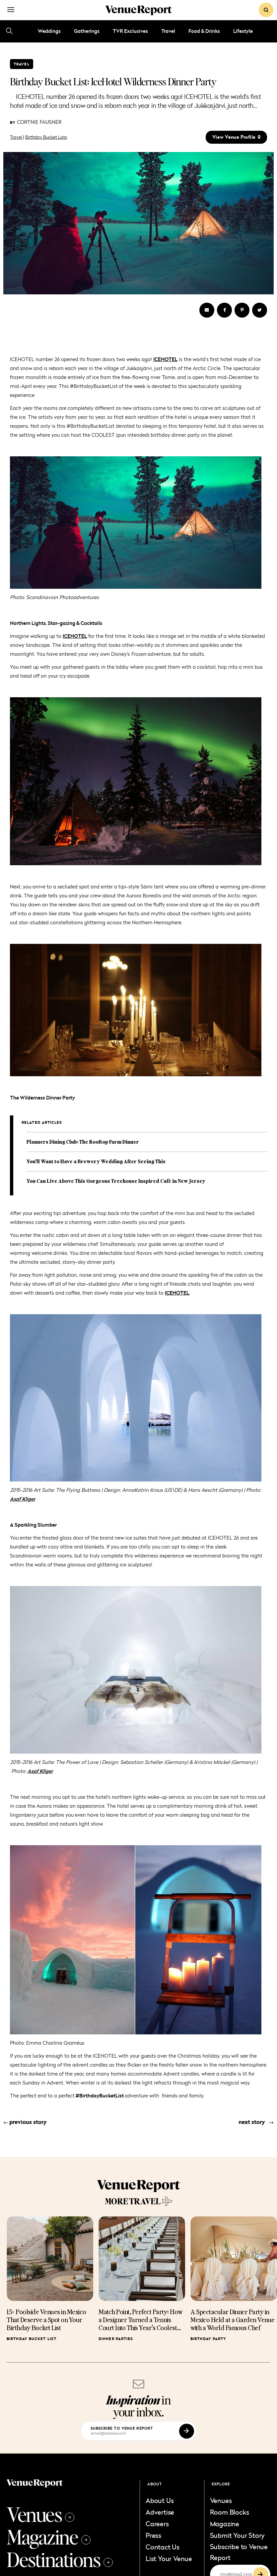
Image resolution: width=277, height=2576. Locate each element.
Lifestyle (243, 31)
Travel (168, 31)
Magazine (49, 2536)
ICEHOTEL (177, 1292)
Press (153, 2535)
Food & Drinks (204, 31)
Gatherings (87, 31)
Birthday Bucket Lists (46, 137)
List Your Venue (169, 2558)
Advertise (160, 2512)
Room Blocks (229, 2512)
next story (256, 2122)
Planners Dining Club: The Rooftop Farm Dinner (83, 1141)
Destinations (60, 2559)
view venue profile (236, 137)
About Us (159, 2500)
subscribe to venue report (122, 2428)
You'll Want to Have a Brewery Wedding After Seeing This (96, 1161)
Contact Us (162, 2546)
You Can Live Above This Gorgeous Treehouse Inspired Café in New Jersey (116, 1180)
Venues (40, 2514)
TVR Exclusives (130, 31)
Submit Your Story (237, 2535)
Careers (157, 2523)
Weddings (49, 31)
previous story (25, 2122)
